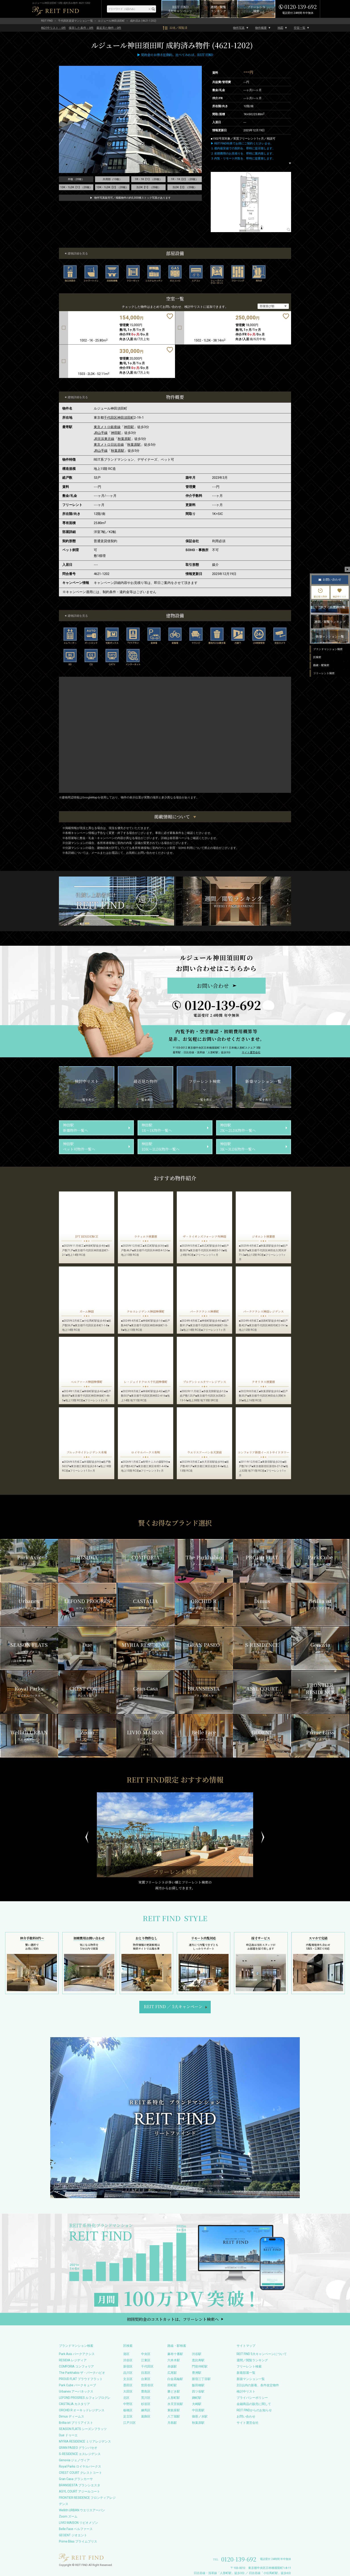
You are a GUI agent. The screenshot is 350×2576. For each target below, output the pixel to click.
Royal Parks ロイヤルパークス (80, 2466)
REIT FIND (47, 20)
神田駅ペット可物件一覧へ (79, 1146)
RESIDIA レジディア (73, 2360)
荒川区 (145, 2397)
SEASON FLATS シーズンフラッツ (83, 2429)
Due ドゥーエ (68, 2435)
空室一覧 (299, 27)
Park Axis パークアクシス (77, 2354)
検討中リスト (246, 2391)
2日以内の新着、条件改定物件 (258, 2385)
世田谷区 (147, 2385)
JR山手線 (101, 433)
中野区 (128, 2404)
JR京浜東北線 (104, 439)
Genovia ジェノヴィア (74, 2460)
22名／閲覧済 (178, 27)
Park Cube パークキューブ (77, 2385)
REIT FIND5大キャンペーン (173, 2006)
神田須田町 (125, 418)
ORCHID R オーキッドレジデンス (81, 2410)
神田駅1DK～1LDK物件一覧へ (160, 1146)
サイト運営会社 (251, 1052)
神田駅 (129, 427)
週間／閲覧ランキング (252, 2360)
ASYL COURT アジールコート (79, 2491)
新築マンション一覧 (251, 2379)
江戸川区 (129, 2422)
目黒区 (145, 2372)
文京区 (128, 2379)
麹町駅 (196, 2397)
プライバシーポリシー (252, 2397)
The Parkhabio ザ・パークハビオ (82, 2372)
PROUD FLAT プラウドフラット (81, 2379)
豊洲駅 (196, 2372)
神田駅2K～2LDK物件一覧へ (238, 1127)
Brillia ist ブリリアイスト (76, 2422)
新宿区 (128, 2366)
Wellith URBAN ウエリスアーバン (82, 2510)
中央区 (145, 2354)
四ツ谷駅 (198, 2391)
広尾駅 (172, 2372)
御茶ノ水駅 (200, 2416)
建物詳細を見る (78, 253)
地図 (280, 27)
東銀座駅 (173, 2410)
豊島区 (145, 2391)
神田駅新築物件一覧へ (75, 1127)
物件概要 (261, 27)
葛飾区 (145, 2416)
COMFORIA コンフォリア (76, 2366)
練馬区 (145, 2410)
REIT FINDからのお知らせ (254, 2410)
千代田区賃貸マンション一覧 (75, 20)
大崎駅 (196, 2404)
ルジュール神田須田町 (111, 20)
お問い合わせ (213, 985)
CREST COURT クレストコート (80, 2472)
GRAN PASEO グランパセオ (78, 2447)
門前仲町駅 (200, 2366)
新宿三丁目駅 (201, 2379)
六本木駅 (173, 2360)
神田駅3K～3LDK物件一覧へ (237, 1146)
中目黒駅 (198, 2410)
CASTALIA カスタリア (74, 2404)
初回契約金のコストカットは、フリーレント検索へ (173, 2319)
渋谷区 (128, 2360)
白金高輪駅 (175, 2379)
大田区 (128, 2391)
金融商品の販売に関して (254, 2404)
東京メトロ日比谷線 (109, 445)
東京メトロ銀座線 (107, 427)
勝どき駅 (173, 2391)
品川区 (128, 2372)
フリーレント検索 (249, 2366)
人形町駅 (173, 2397)
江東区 (145, 2360)
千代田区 (110, 418)
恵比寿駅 (198, 2360)
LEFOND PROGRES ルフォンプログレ (84, 2397)
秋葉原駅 (124, 439)
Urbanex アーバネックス (76, 2391)
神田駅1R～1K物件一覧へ (157, 1127)
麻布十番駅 (175, 2354)
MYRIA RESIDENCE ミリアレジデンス (85, 2441)
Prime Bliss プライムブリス (78, 2541)
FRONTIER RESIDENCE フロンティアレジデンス (87, 2501)
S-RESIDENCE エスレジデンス (80, 2454)
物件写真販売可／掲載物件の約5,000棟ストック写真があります (132, 197)
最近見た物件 (320, 593)
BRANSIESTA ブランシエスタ (79, 2485)
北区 (126, 2397)
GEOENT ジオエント (73, 2535)
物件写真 (239, 27)
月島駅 (172, 2422)
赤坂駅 (172, 2366)
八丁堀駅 (173, 2416)
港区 (126, 2354)
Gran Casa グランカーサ (76, 2479)
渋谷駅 (196, 2354)
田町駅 (172, 2385)
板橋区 (128, 2410)
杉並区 (145, 2404)
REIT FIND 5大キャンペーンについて (262, 2354)
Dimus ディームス (71, 2416)
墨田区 (128, 2385)
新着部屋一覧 (246, 2372)
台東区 (145, 2379)
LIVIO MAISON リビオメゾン (78, 2522)
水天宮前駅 (175, 2404)
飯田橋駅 (198, 2385)
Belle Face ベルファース (76, 2529)
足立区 (128, 2416)
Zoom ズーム (68, 2516)
